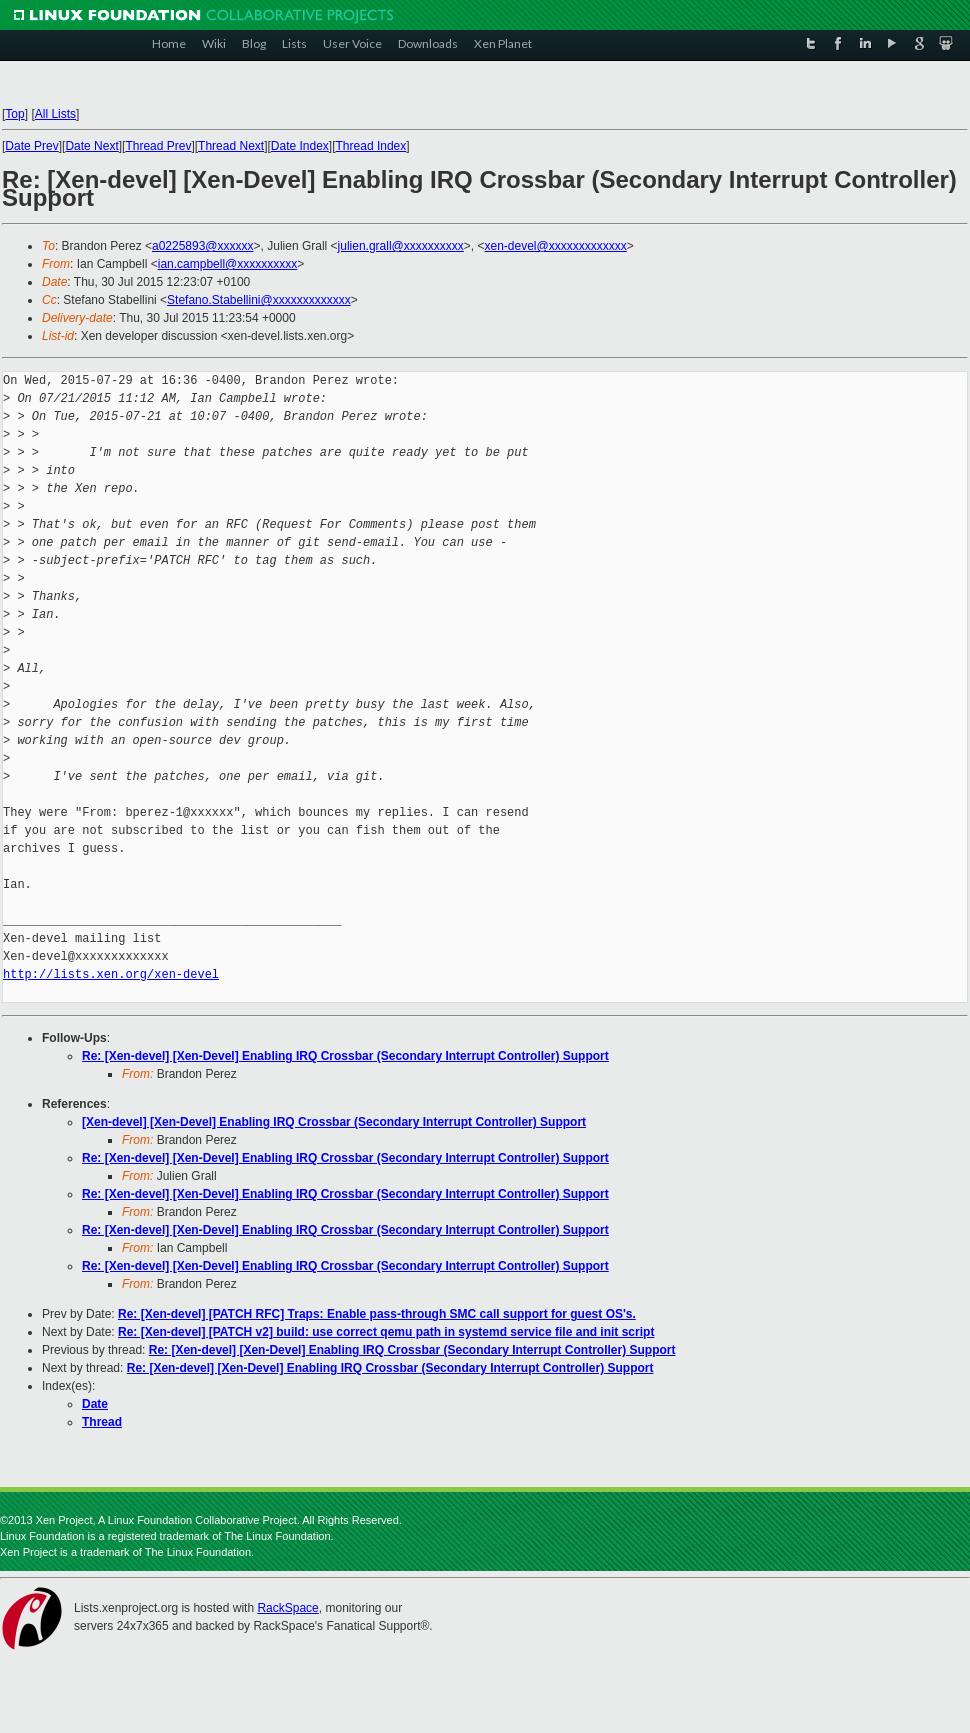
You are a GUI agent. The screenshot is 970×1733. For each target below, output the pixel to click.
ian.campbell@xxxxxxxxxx (228, 264)
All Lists (55, 114)
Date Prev (31, 146)
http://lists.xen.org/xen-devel (111, 974)
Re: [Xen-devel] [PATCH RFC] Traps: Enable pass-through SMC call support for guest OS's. (377, 1314)
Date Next (91, 146)
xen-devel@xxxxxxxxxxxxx (556, 246)
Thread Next (231, 146)
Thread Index (371, 146)
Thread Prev (158, 146)
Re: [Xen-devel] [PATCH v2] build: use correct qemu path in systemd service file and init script (386, 1332)
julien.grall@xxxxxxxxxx (401, 246)
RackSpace (287, 1608)
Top (14, 114)
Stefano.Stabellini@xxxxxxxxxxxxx (259, 300)
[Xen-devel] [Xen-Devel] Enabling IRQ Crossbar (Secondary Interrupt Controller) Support (334, 1122)
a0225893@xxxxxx (203, 246)
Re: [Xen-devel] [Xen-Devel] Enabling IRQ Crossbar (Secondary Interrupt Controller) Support (345, 1056)
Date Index (300, 146)
